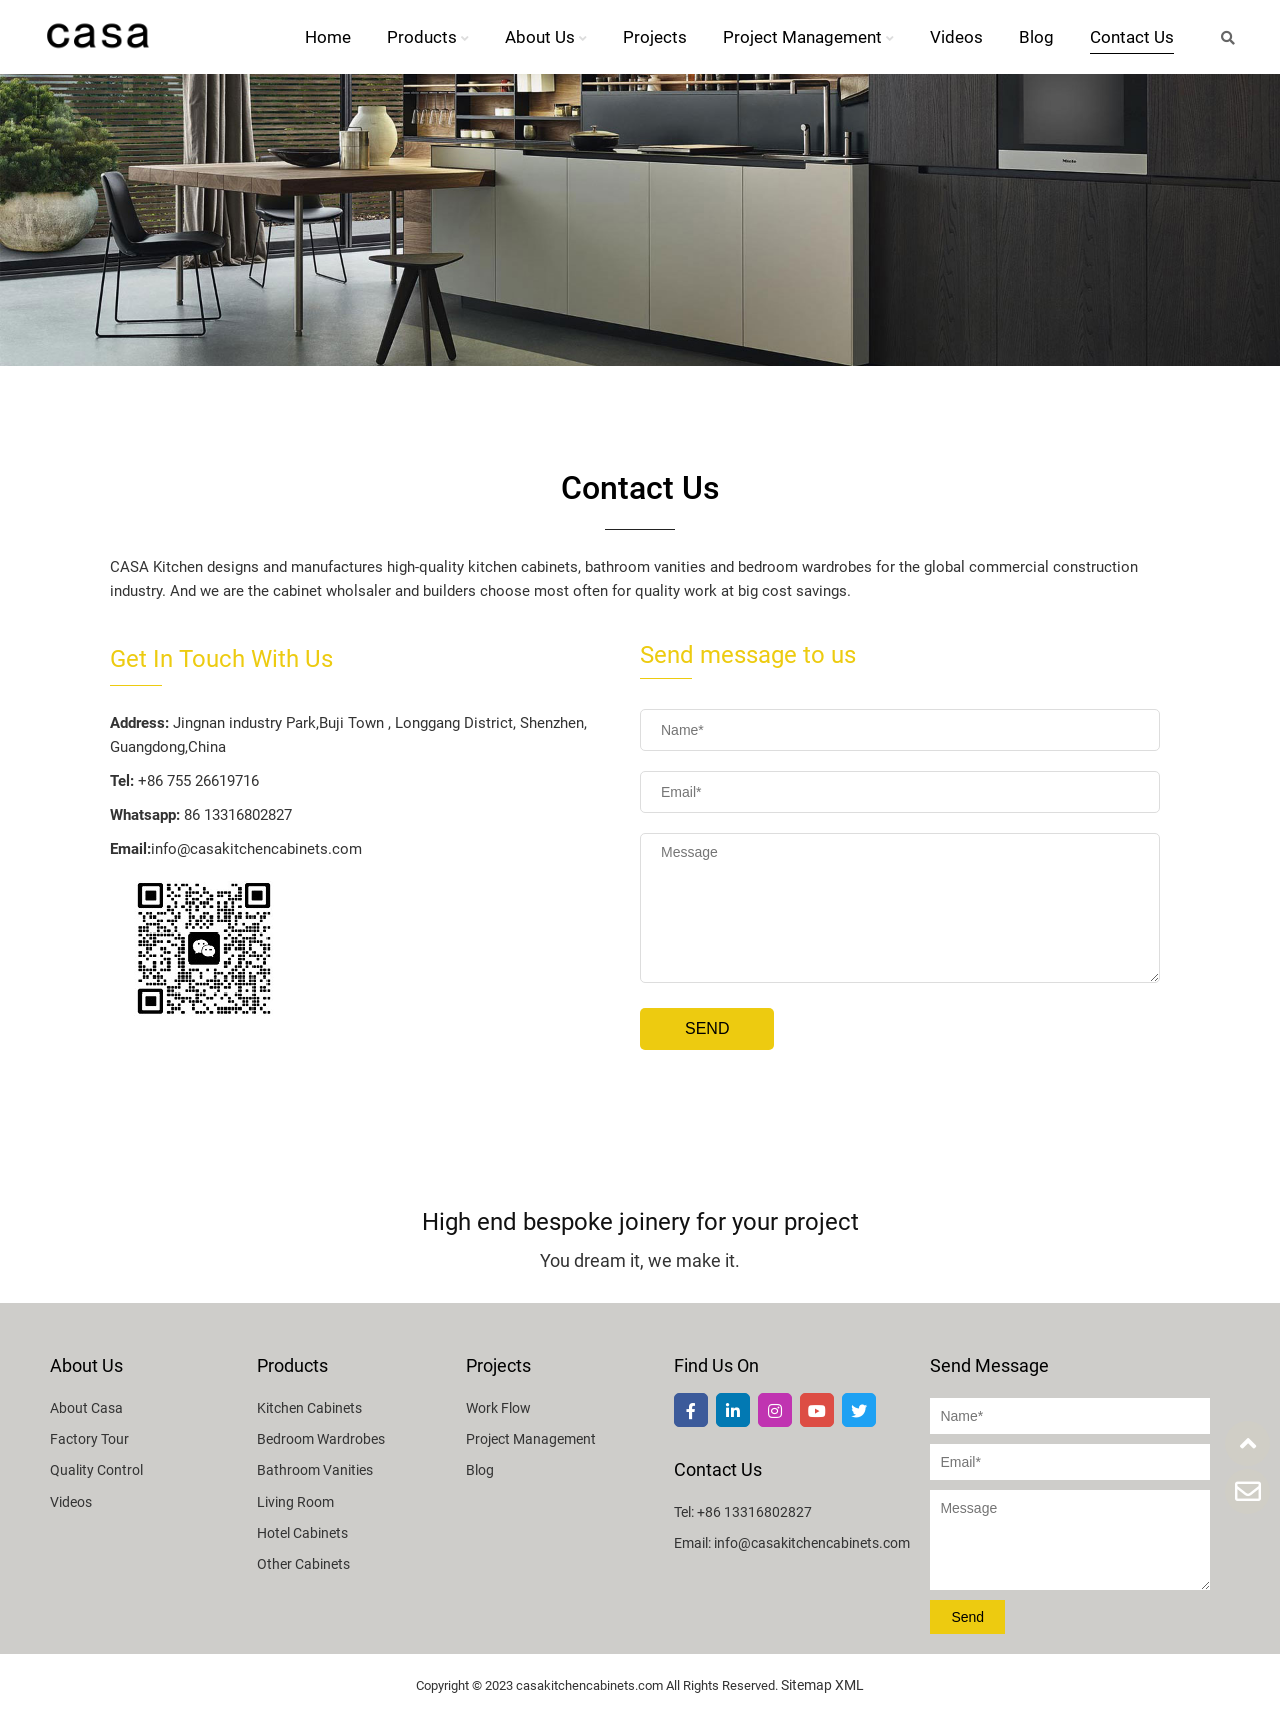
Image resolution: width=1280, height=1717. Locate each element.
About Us (546, 37)
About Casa (86, 1408)
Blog (1036, 37)
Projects (655, 37)
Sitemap (806, 1685)
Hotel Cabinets (302, 1533)
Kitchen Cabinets (309, 1408)
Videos (956, 37)
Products (428, 37)
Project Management (808, 37)
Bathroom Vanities (315, 1470)
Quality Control (96, 1470)
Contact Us (1132, 37)
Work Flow (498, 1408)
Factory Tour (89, 1439)
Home (328, 37)
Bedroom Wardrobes (321, 1439)
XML (849, 1685)
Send (707, 1028)
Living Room (295, 1502)
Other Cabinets (303, 1564)
